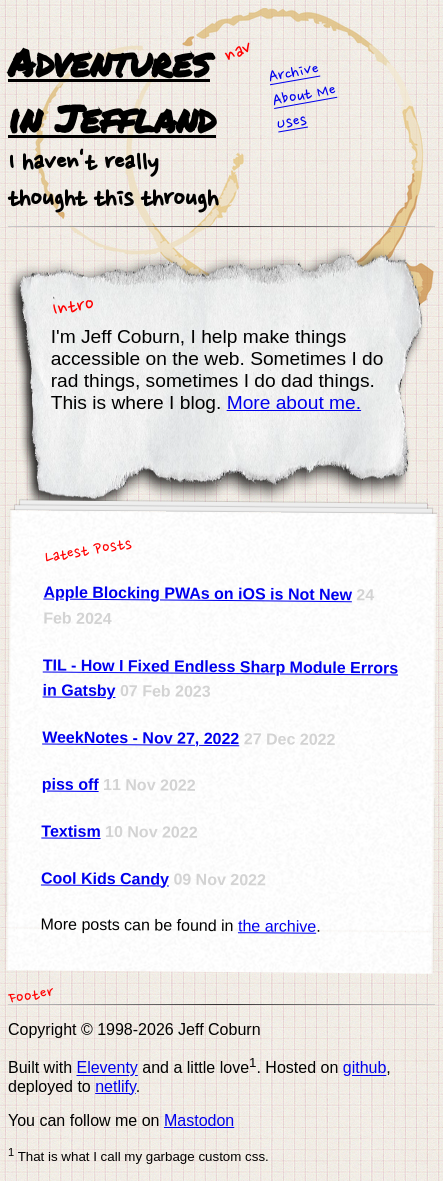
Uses (292, 123)
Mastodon (199, 1120)
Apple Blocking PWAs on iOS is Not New (197, 594)
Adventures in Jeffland (112, 89)
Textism (70, 831)
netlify (115, 1086)
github (365, 1068)
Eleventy (106, 1068)
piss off (70, 783)
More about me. (294, 402)
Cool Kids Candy (105, 878)
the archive (277, 927)
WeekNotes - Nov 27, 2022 (140, 737)
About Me (305, 96)
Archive (294, 74)
